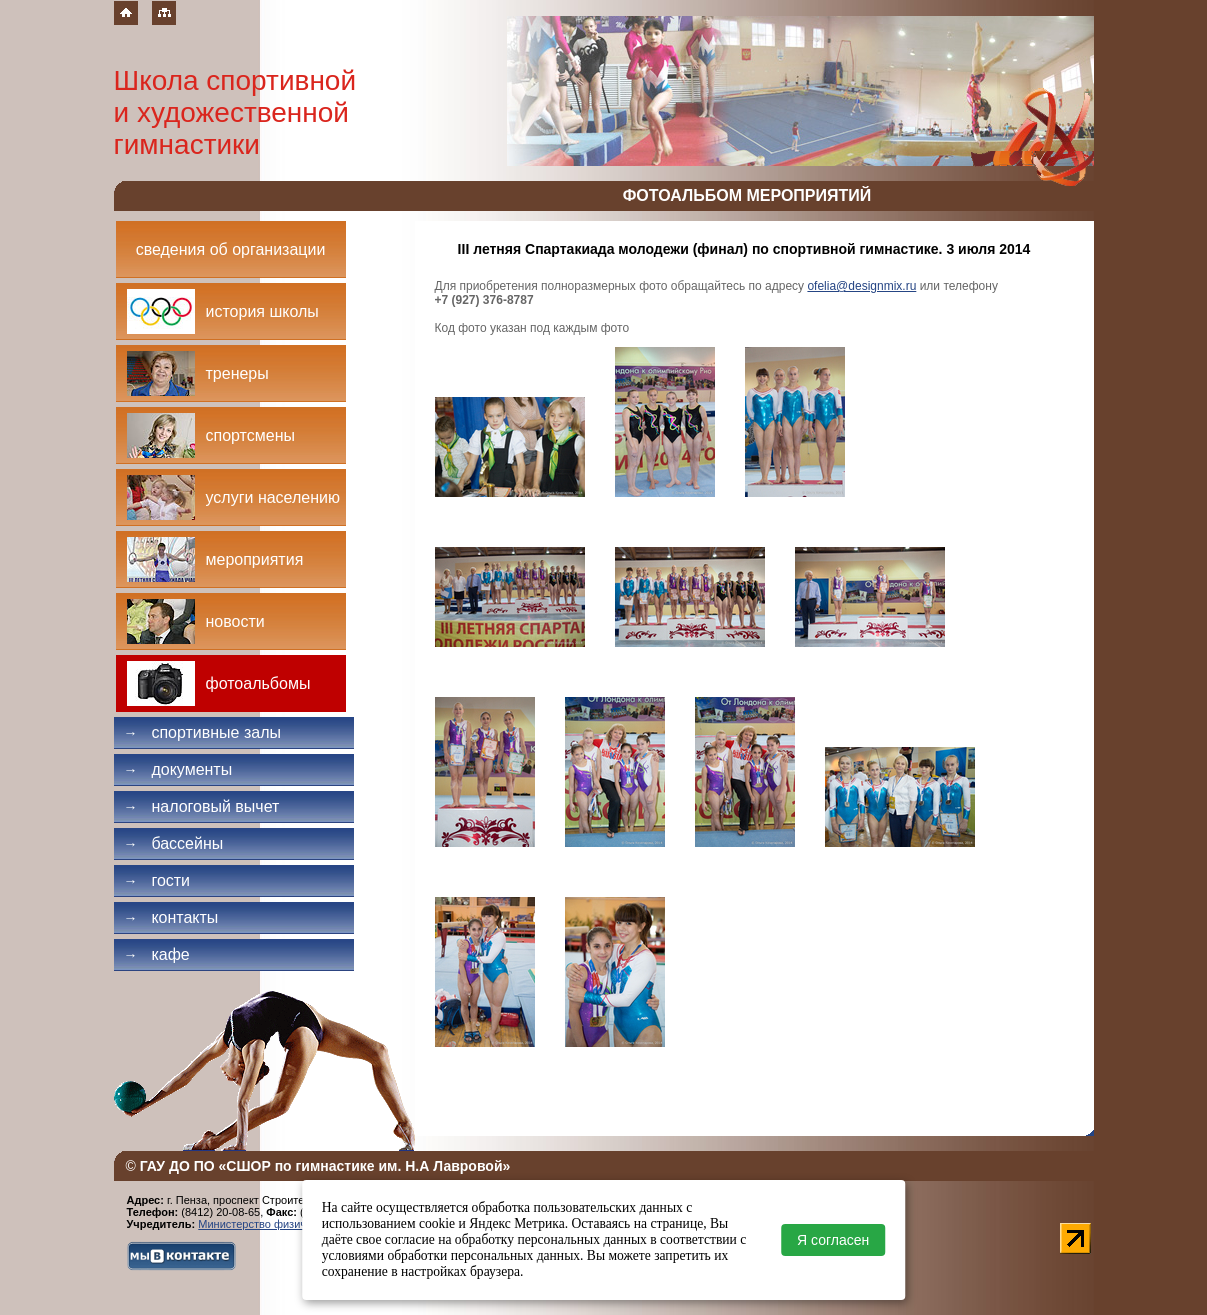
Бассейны (174, 843)
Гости (157, 880)
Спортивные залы (203, 732)
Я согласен (833, 1240)
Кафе (157, 954)
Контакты (171, 917)
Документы (178, 769)
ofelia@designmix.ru (861, 286)
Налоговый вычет (202, 806)
